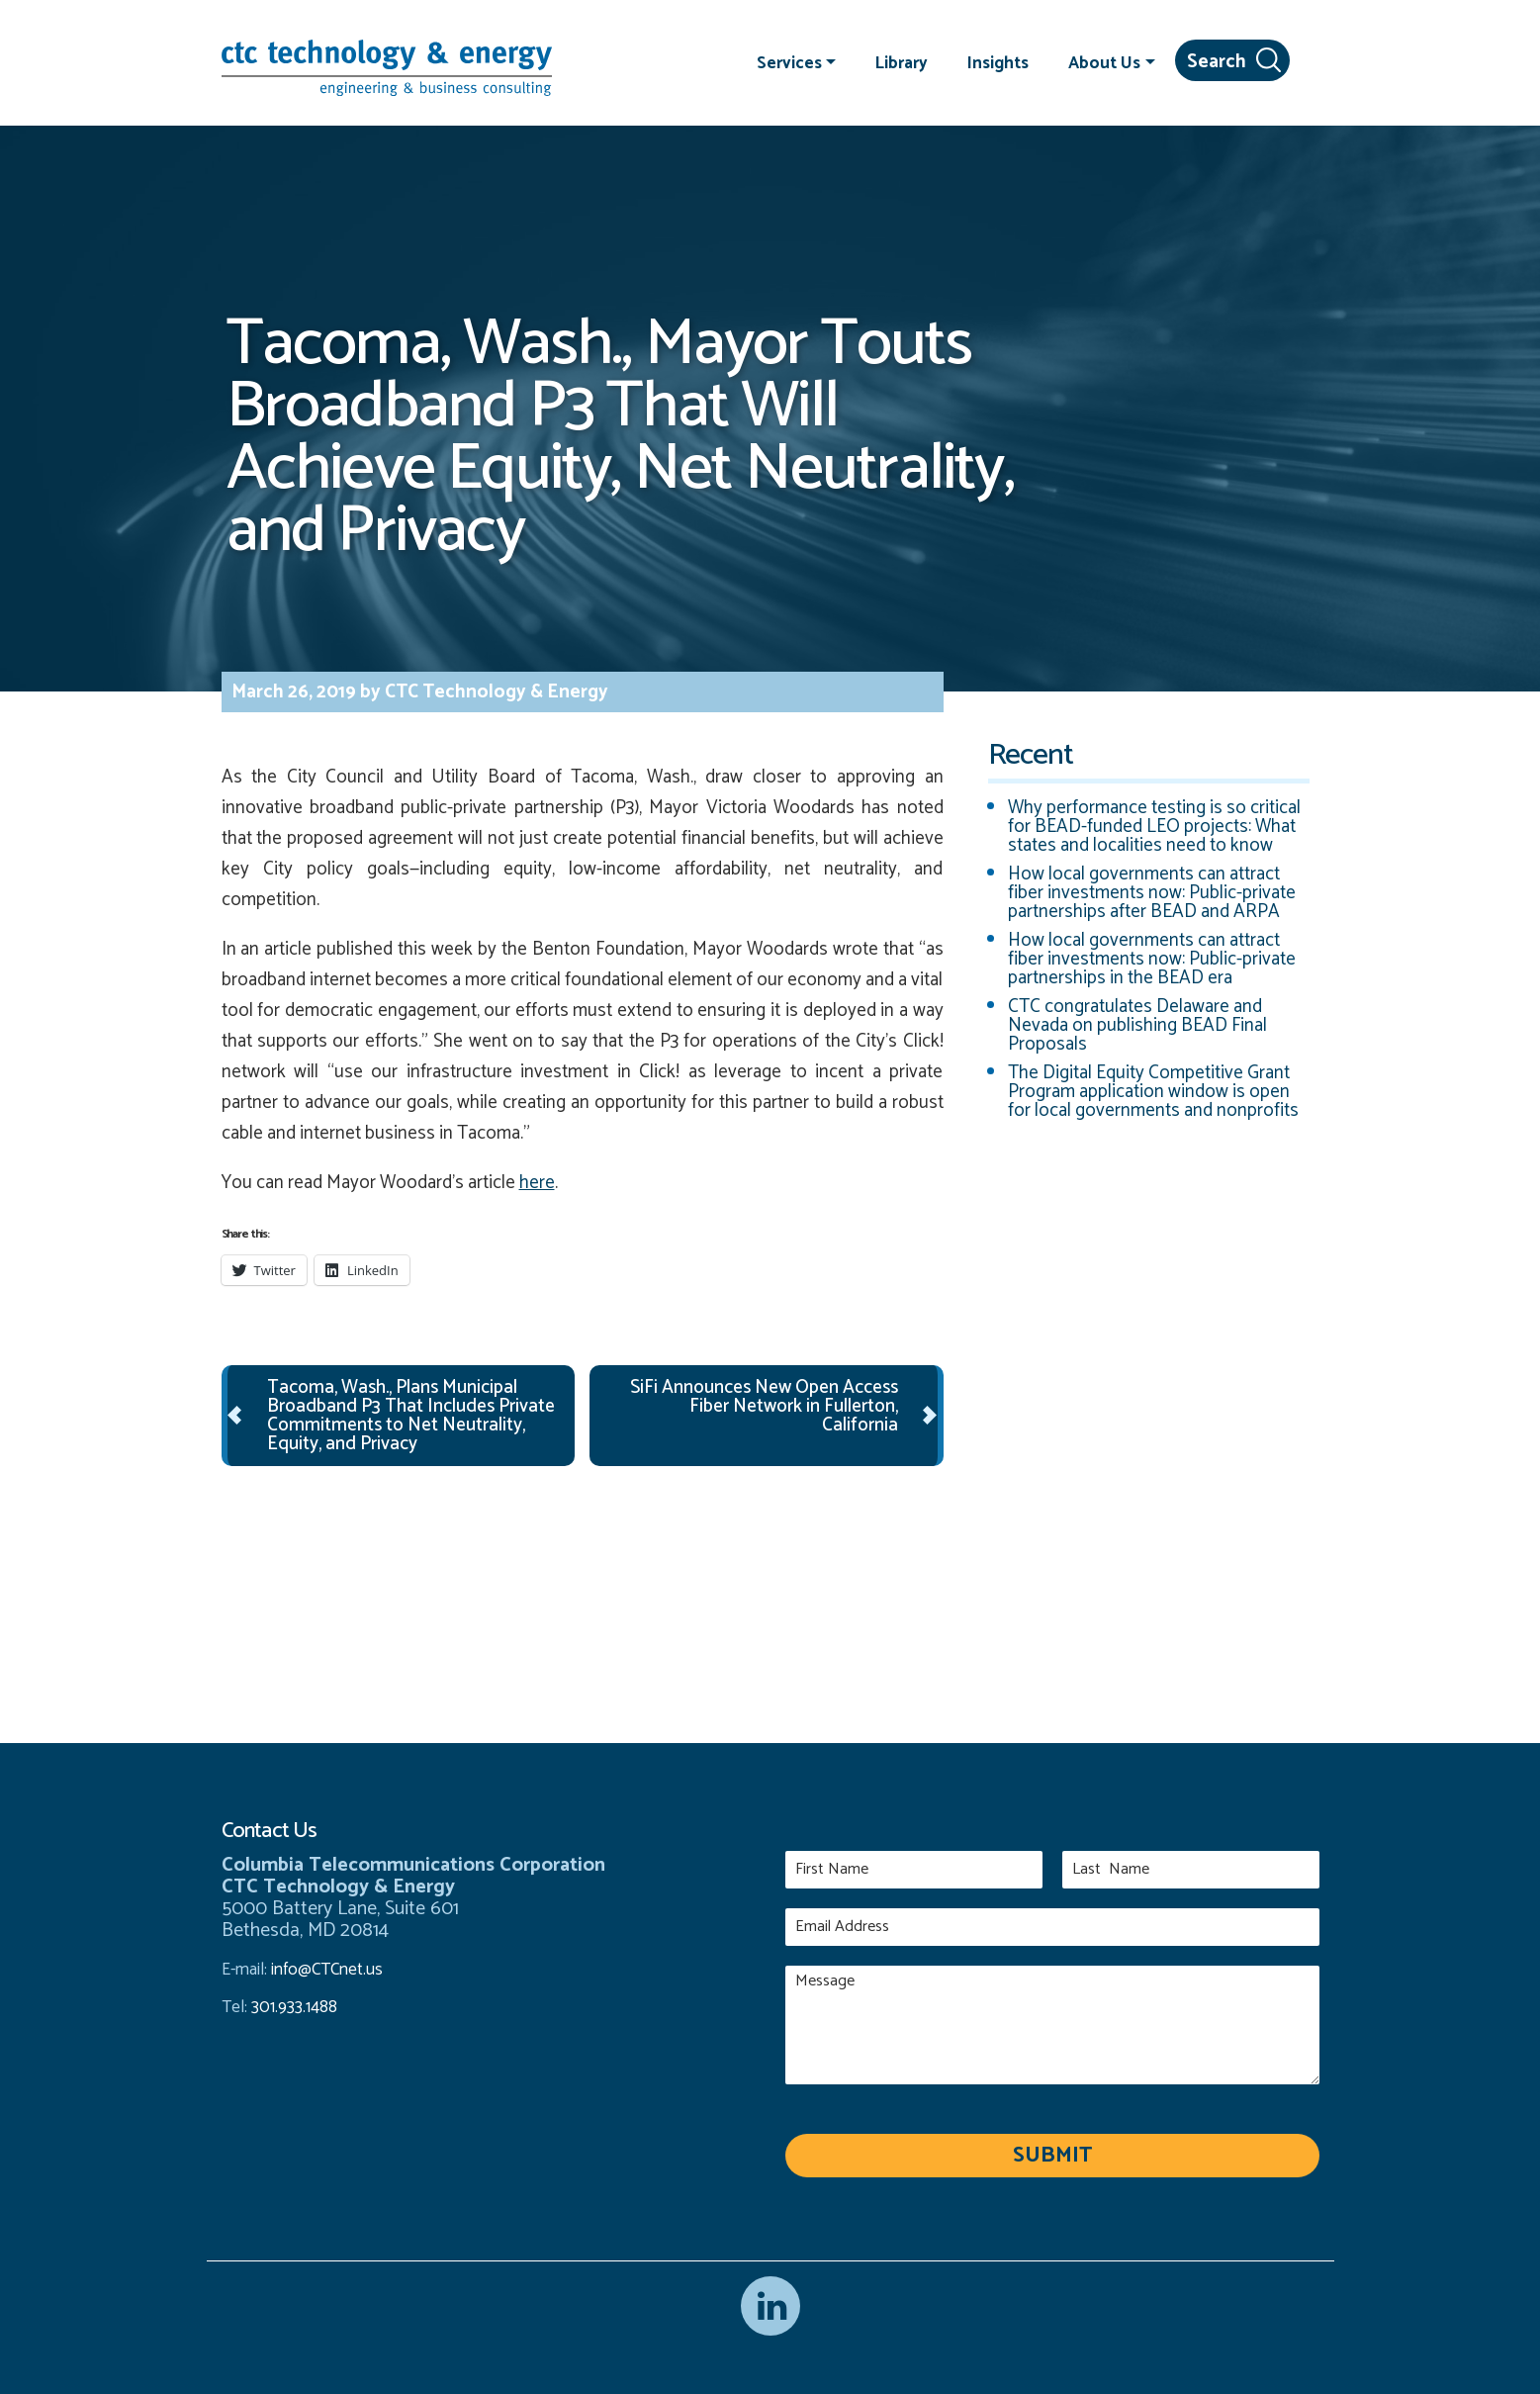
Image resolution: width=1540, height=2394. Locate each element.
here (537, 1182)
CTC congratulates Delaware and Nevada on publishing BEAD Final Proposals (1137, 1025)
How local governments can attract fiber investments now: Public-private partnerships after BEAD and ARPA (1152, 893)
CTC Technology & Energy (494, 692)
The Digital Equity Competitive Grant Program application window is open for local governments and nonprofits (1153, 1092)
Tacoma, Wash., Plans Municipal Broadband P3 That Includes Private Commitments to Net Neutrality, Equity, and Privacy (411, 1415)
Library (901, 62)
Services (789, 62)
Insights (998, 62)
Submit (1052, 2155)
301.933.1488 (292, 2007)
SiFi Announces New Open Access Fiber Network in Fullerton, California (764, 1406)
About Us (1104, 62)
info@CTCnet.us (327, 1969)
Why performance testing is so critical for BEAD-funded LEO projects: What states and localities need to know (1154, 826)
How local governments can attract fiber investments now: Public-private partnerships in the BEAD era (1152, 959)
